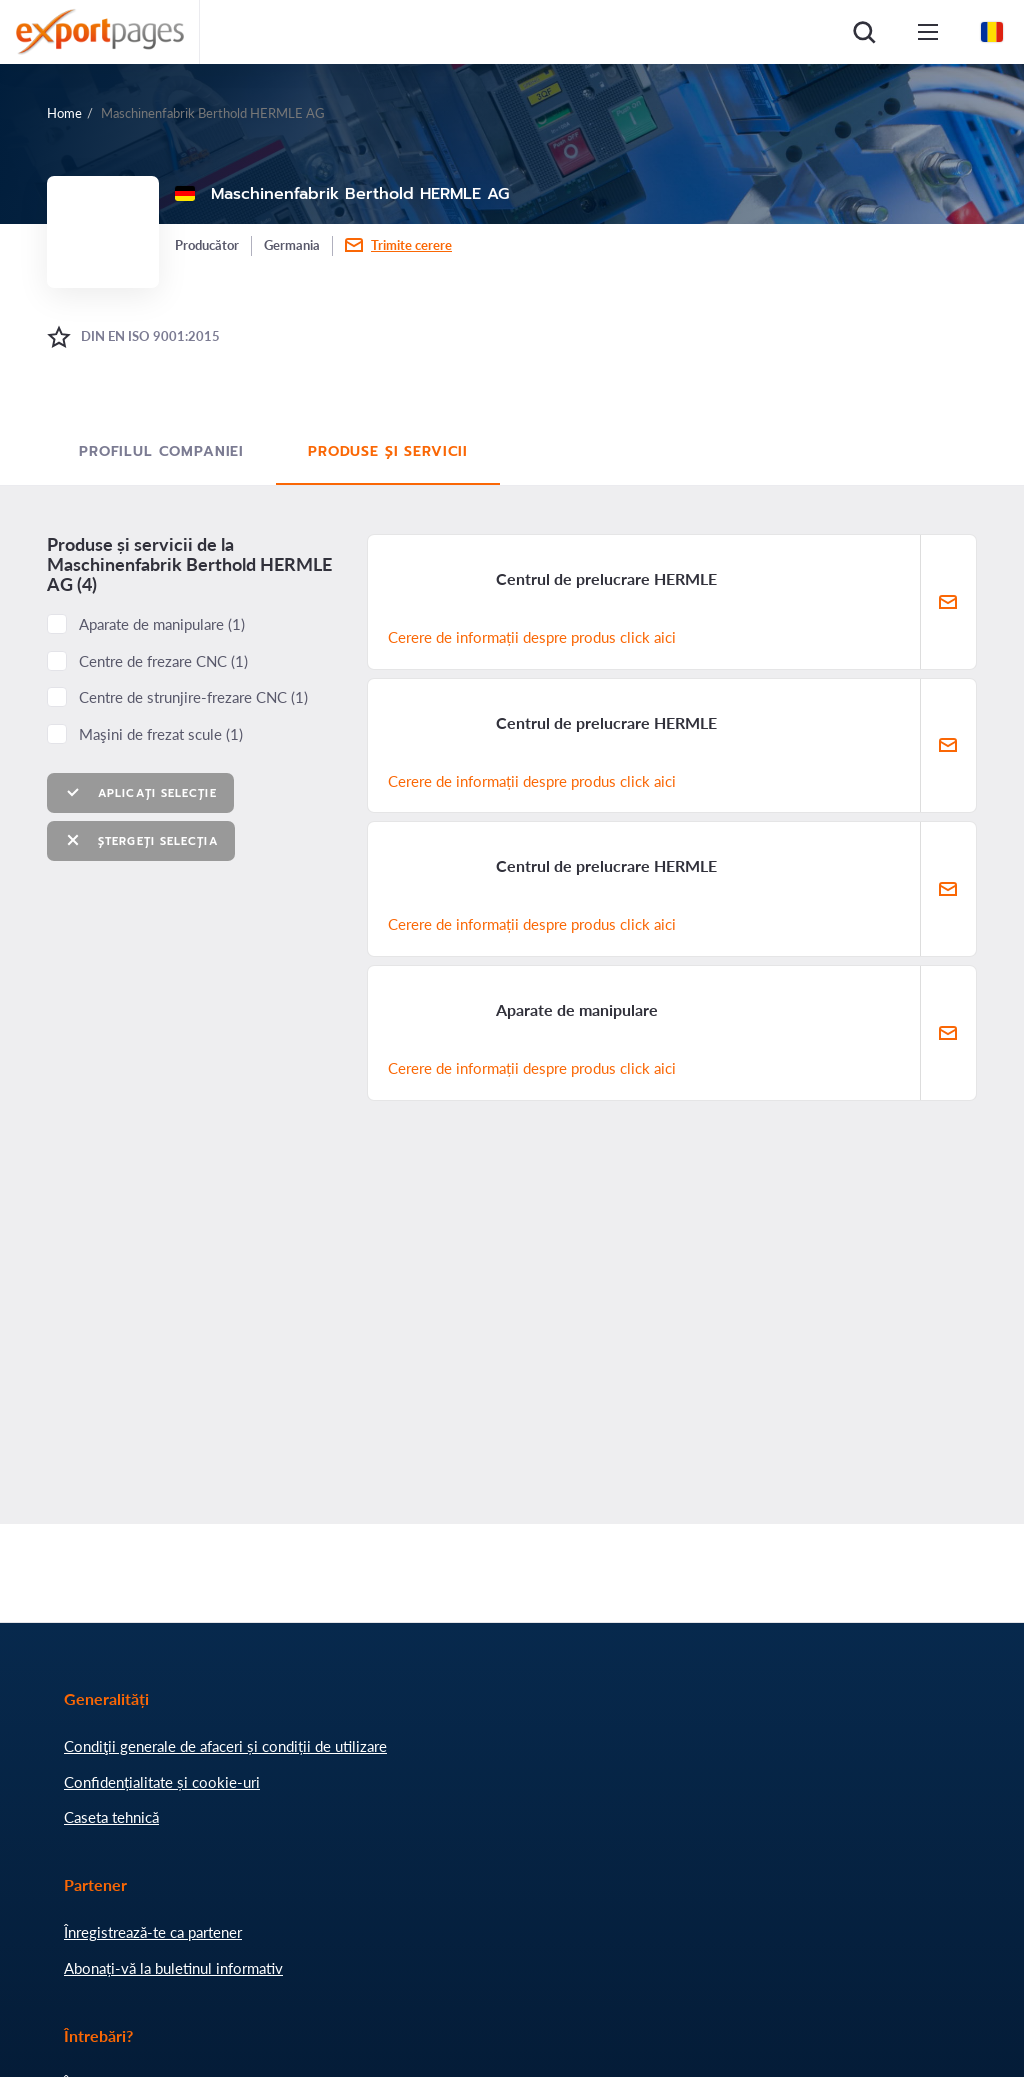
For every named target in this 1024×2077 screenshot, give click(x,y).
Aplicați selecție (140, 792)
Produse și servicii (388, 451)
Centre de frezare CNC (163, 661)
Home (64, 113)
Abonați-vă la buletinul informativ (173, 1968)
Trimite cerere (411, 245)
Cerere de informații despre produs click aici (532, 637)
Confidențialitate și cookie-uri (162, 1782)
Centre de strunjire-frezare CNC (193, 697)
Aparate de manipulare (162, 624)
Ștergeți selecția (141, 840)
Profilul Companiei (161, 451)
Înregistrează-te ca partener (153, 1932)
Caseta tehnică (111, 1817)
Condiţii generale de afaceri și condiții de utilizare (225, 1746)
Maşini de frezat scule (161, 734)
